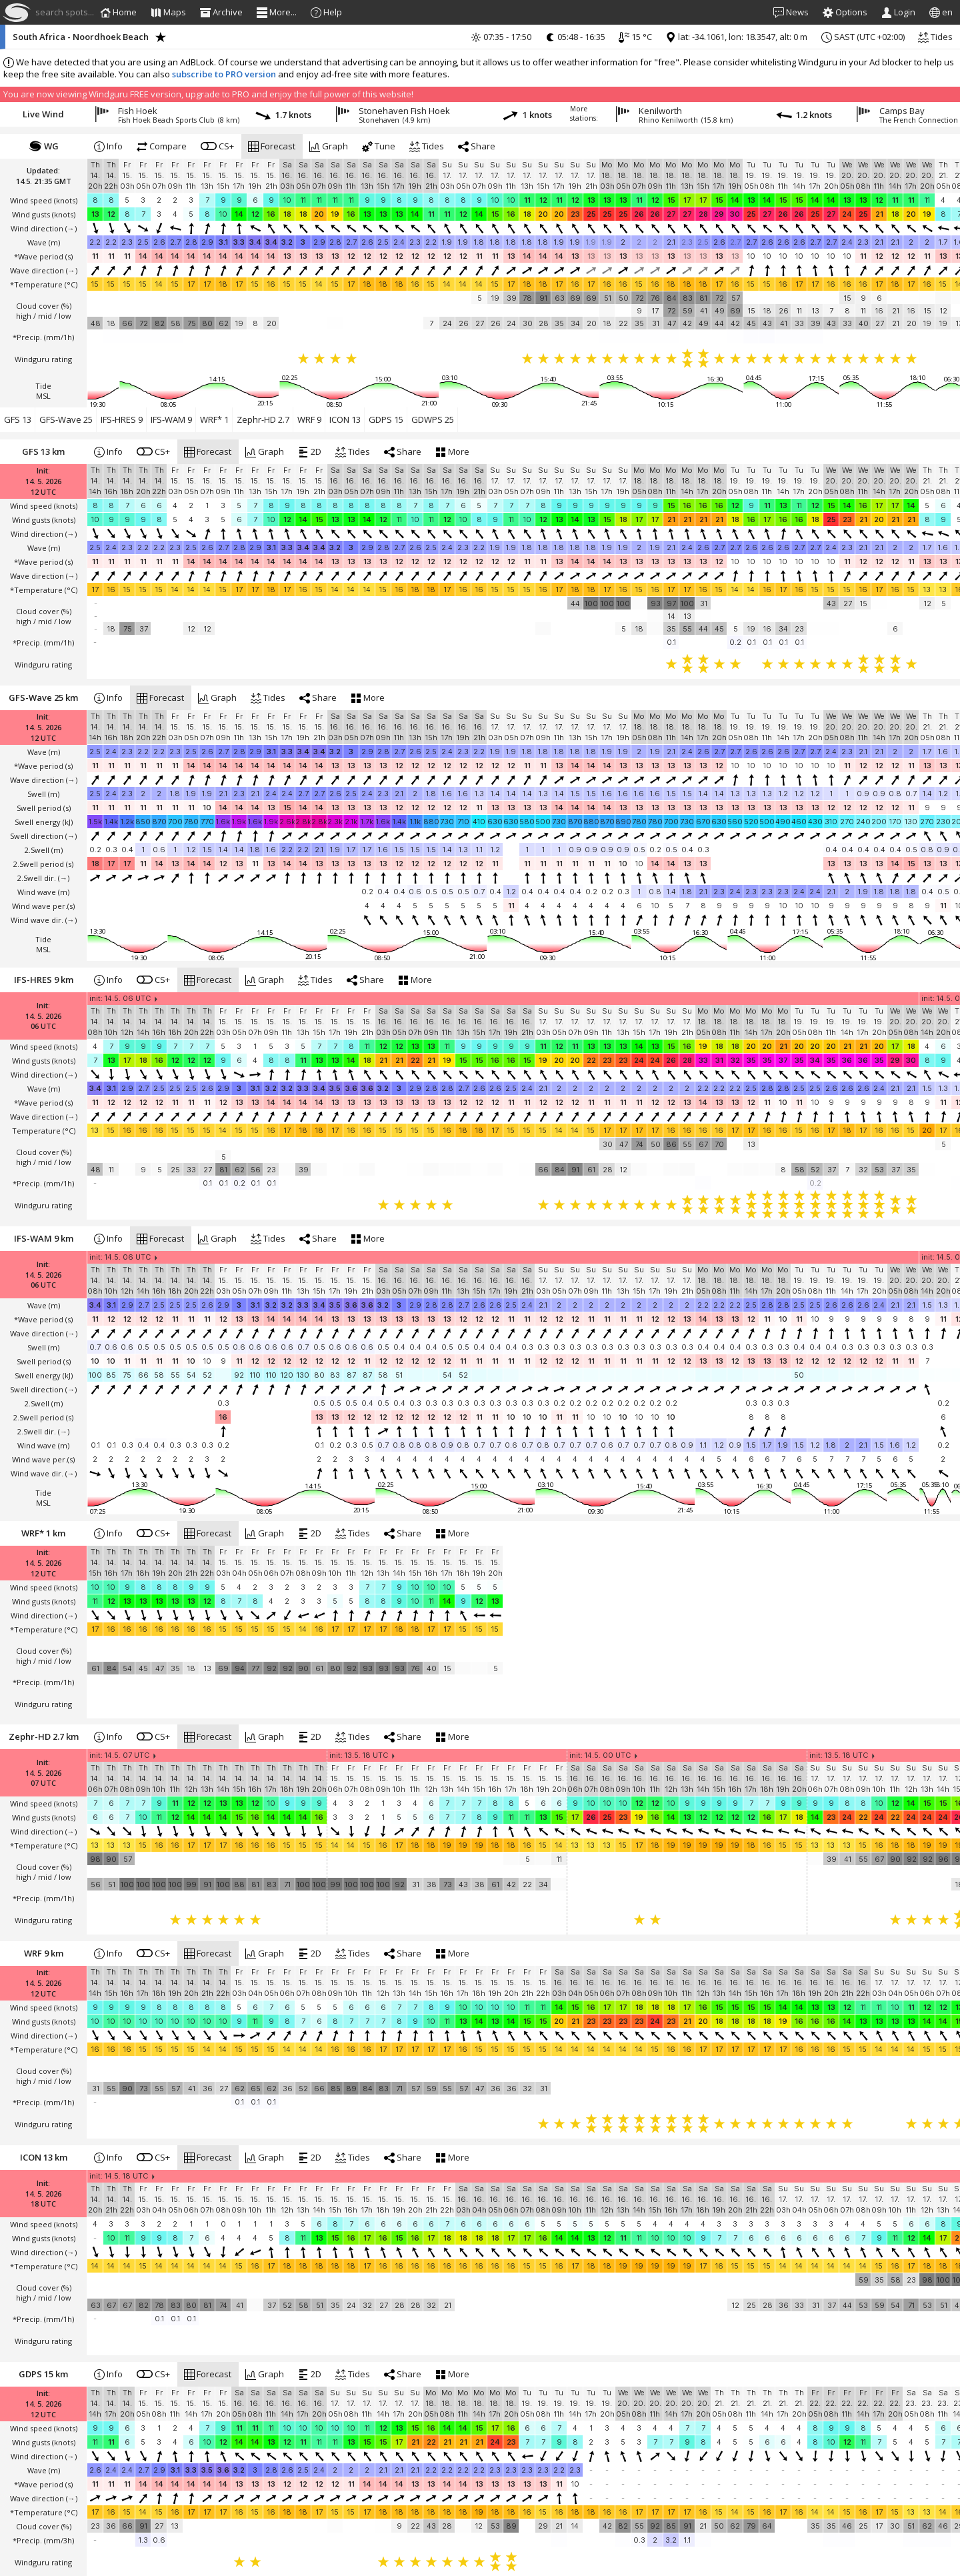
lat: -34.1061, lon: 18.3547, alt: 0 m (736, 37)
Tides (935, 37)
